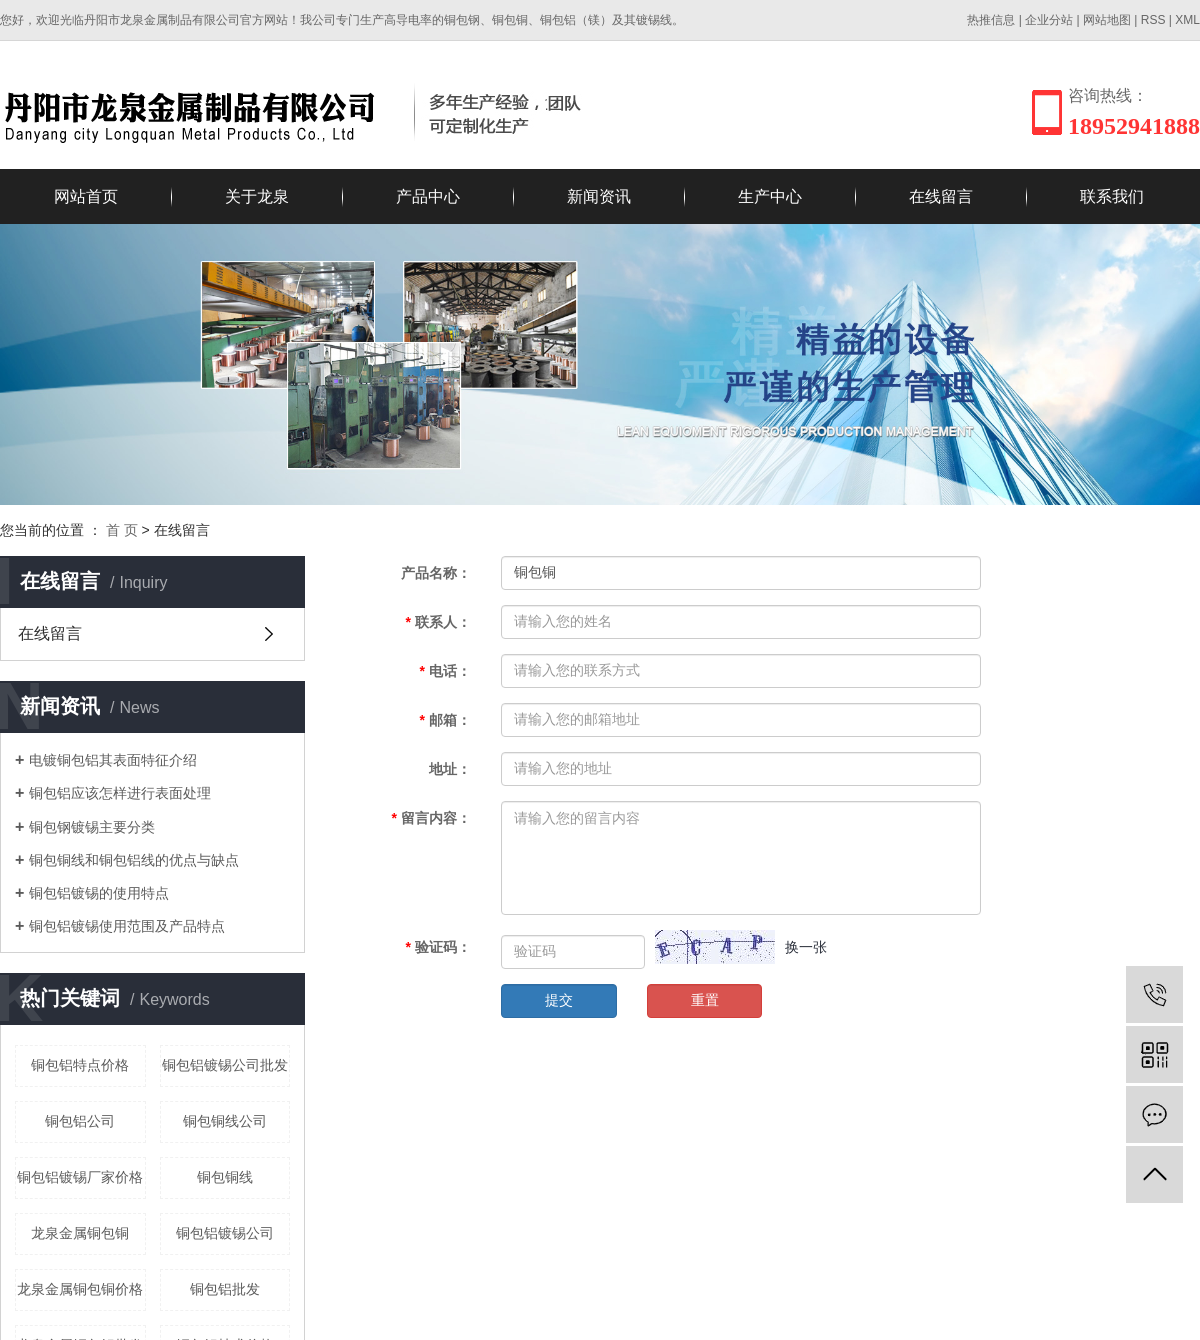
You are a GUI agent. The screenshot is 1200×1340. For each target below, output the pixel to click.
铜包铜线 (225, 1177)
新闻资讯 (599, 196)
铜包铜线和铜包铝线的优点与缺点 (134, 860)
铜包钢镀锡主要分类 (92, 827)
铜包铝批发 (225, 1289)
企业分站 (1049, 20)
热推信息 (991, 20)
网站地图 (1107, 20)
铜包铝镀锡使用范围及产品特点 (127, 926)
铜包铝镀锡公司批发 (225, 1065)
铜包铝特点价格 (80, 1065)
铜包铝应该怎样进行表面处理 (120, 793)
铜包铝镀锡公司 (225, 1233)
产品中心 (428, 196)
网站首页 (86, 196)
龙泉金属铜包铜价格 (80, 1289)
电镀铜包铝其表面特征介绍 (113, 760)
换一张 (806, 947)
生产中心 (770, 196)
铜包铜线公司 (225, 1121)
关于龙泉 (257, 196)
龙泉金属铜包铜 (80, 1233)
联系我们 (1112, 196)
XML (1187, 20)
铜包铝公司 (80, 1121)
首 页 (122, 530)
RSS (1153, 20)
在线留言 (941, 196)
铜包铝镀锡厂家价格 (80, 1177)
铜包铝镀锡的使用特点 (99, 893)
